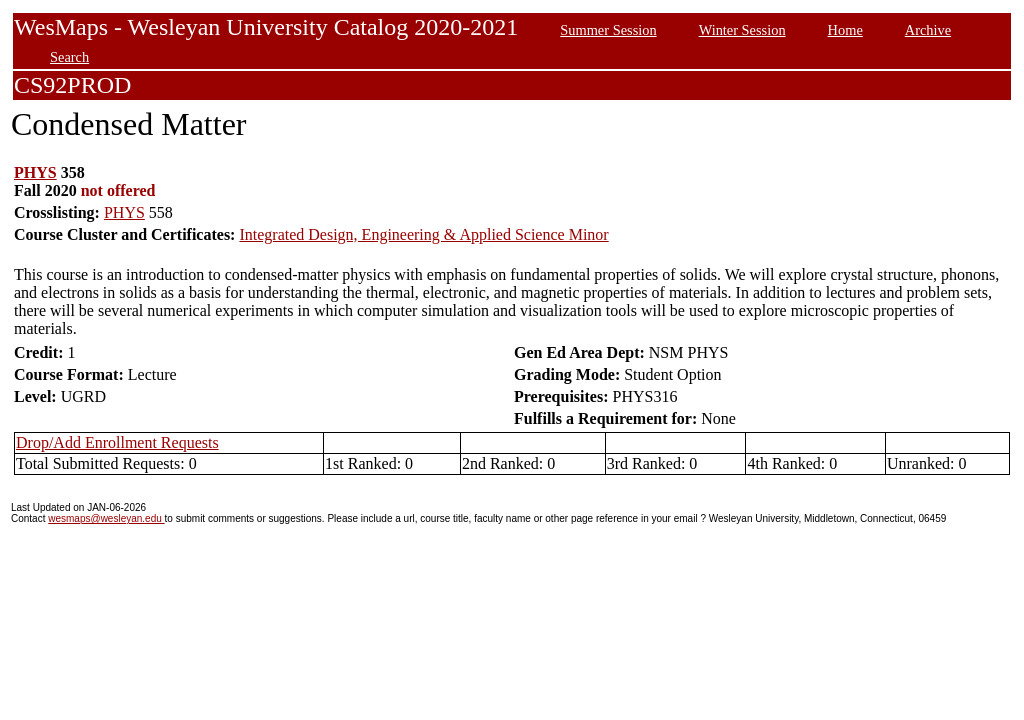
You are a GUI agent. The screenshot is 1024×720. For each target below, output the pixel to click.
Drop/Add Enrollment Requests (117, 442)
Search (69, 57)
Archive (928, 30)
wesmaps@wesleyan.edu (106, 518)
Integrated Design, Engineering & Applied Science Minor (423, 234)
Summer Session (608, 30)
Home (845, 30)
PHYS (35, 172)
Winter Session (742, 30)
